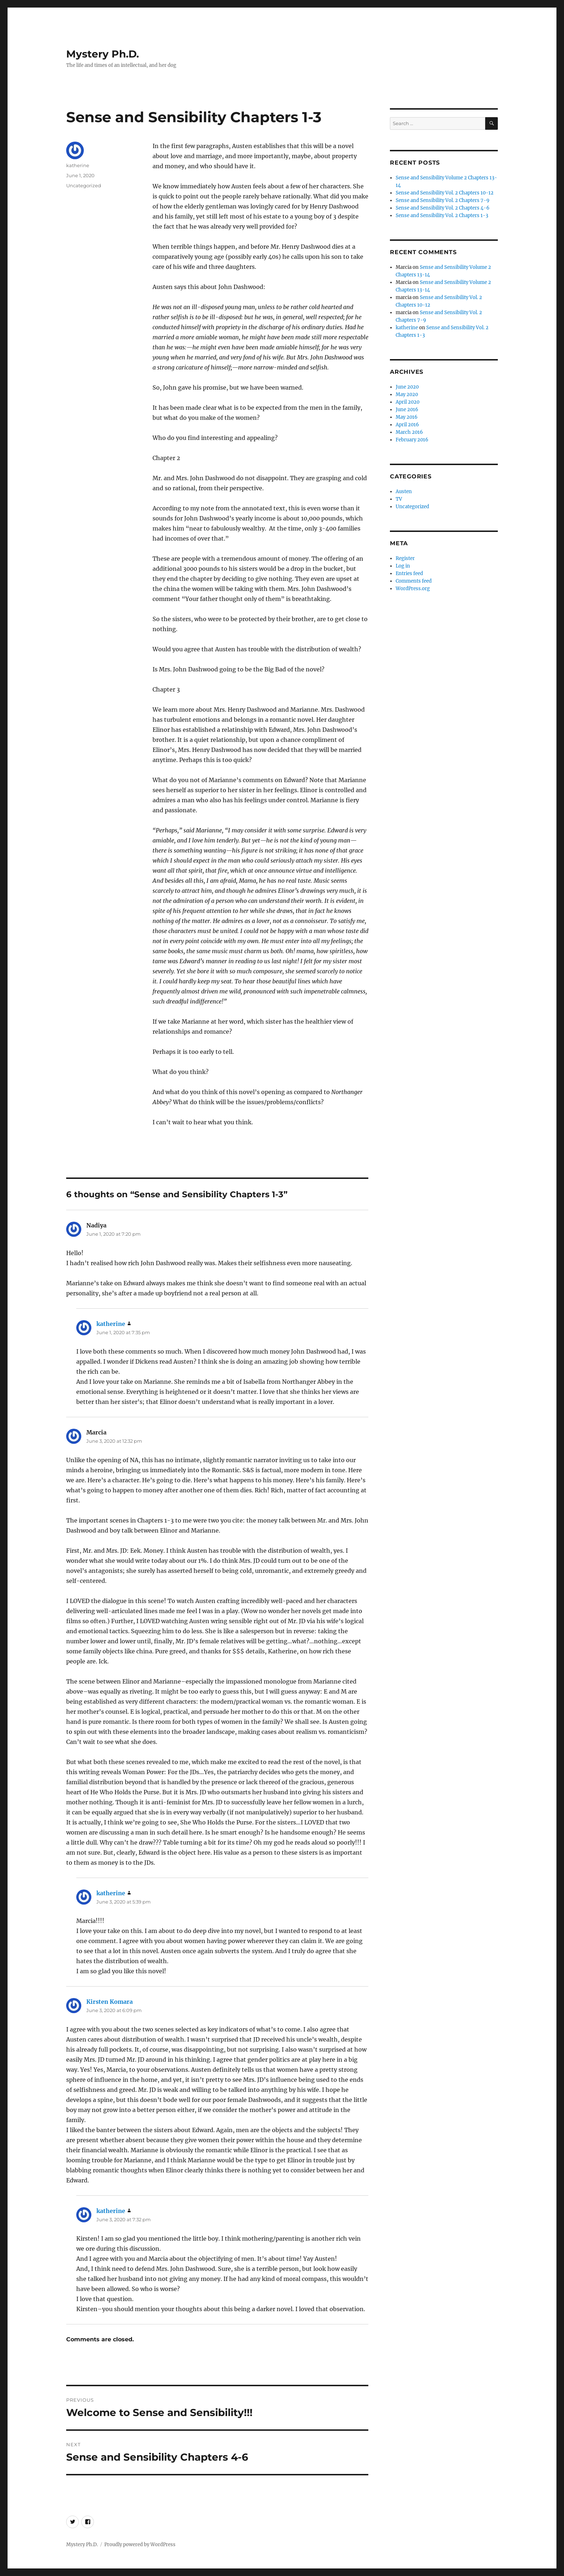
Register (405, 558)
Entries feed (409, 573)
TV (399, 499)
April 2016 (407, 425)
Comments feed (414, 581)
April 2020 (407, 402)
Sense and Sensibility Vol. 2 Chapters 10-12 (445, 193)
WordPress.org (413, 589)
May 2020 (407, 394)
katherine (77, 165)
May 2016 (407, 417)
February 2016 (412, 440)
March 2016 (409, 432)
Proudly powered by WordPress (140, 2544)
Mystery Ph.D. (102, 54)
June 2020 (407, 387)
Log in (403, 566)
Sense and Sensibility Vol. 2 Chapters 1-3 (442, 215)
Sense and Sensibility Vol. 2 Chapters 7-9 (443, 200)
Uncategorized (83, 185)
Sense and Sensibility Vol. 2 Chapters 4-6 (443, 208)
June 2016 (407, 410)
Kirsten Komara (109, 2001)
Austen (404, 491)
